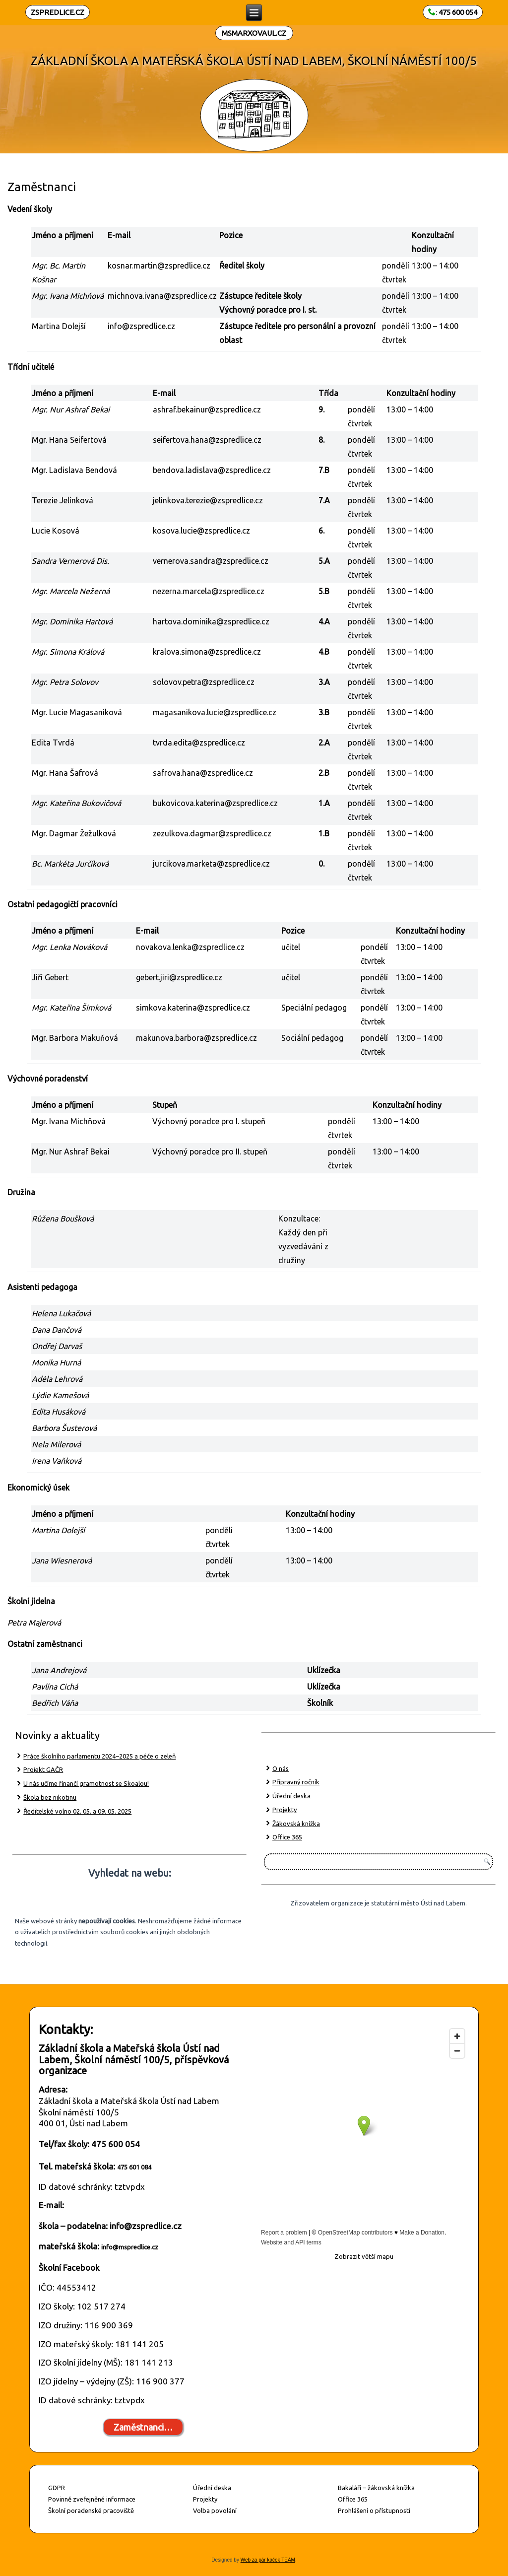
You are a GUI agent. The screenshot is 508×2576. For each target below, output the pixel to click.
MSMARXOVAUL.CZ (254, 33)
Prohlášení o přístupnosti (374, 2510)
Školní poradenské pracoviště (91, 2510)
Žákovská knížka (296, 1823)
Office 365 (287, 1836)
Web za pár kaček (260, 2560)
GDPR (56, 2487)
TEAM (287, 2560)
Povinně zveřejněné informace (91, 2499)
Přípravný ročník (295, 1781)
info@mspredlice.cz (129, 2246)
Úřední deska (291, 1795)
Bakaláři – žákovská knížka (376, 2487)
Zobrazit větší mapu (363, 2256)
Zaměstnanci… (143, 2427)
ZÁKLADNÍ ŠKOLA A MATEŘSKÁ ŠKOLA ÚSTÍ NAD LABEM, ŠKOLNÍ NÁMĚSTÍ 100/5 (254, 61)
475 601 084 (134, 2167)
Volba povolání (215, 2510)
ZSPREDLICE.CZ (57, 12)
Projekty (284, 1809)
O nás (280, 1768)
